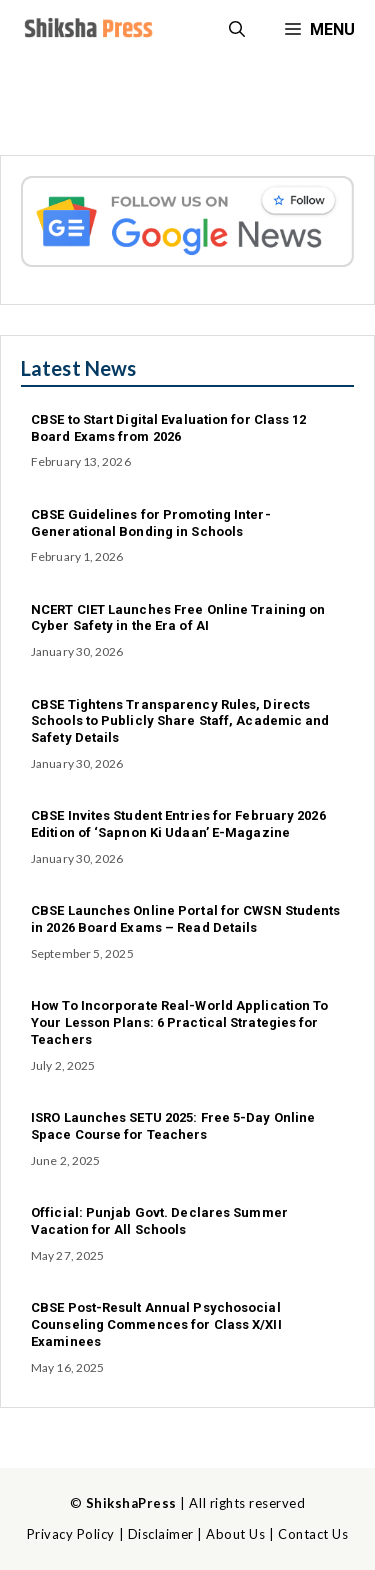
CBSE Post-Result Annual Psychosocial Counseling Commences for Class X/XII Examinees (156, 1324)
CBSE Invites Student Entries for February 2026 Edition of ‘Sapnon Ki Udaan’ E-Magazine (178, 824)
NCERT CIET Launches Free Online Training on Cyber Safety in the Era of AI (178, 618)
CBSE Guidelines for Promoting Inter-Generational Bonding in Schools (151, 523)
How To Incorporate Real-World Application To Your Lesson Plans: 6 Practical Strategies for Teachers (179, 1022)
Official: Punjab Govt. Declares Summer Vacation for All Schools (159, 1221)
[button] (237, 30)
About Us (235, 1534)
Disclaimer (161, 1534)
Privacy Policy (71, 1534)
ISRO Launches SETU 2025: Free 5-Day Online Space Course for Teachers (173, 1126)
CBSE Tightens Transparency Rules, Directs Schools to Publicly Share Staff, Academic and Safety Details (180, 721)
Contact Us (313, 1534)
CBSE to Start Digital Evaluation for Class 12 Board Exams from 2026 (169, 428)
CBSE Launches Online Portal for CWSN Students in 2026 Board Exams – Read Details (186, 919)
